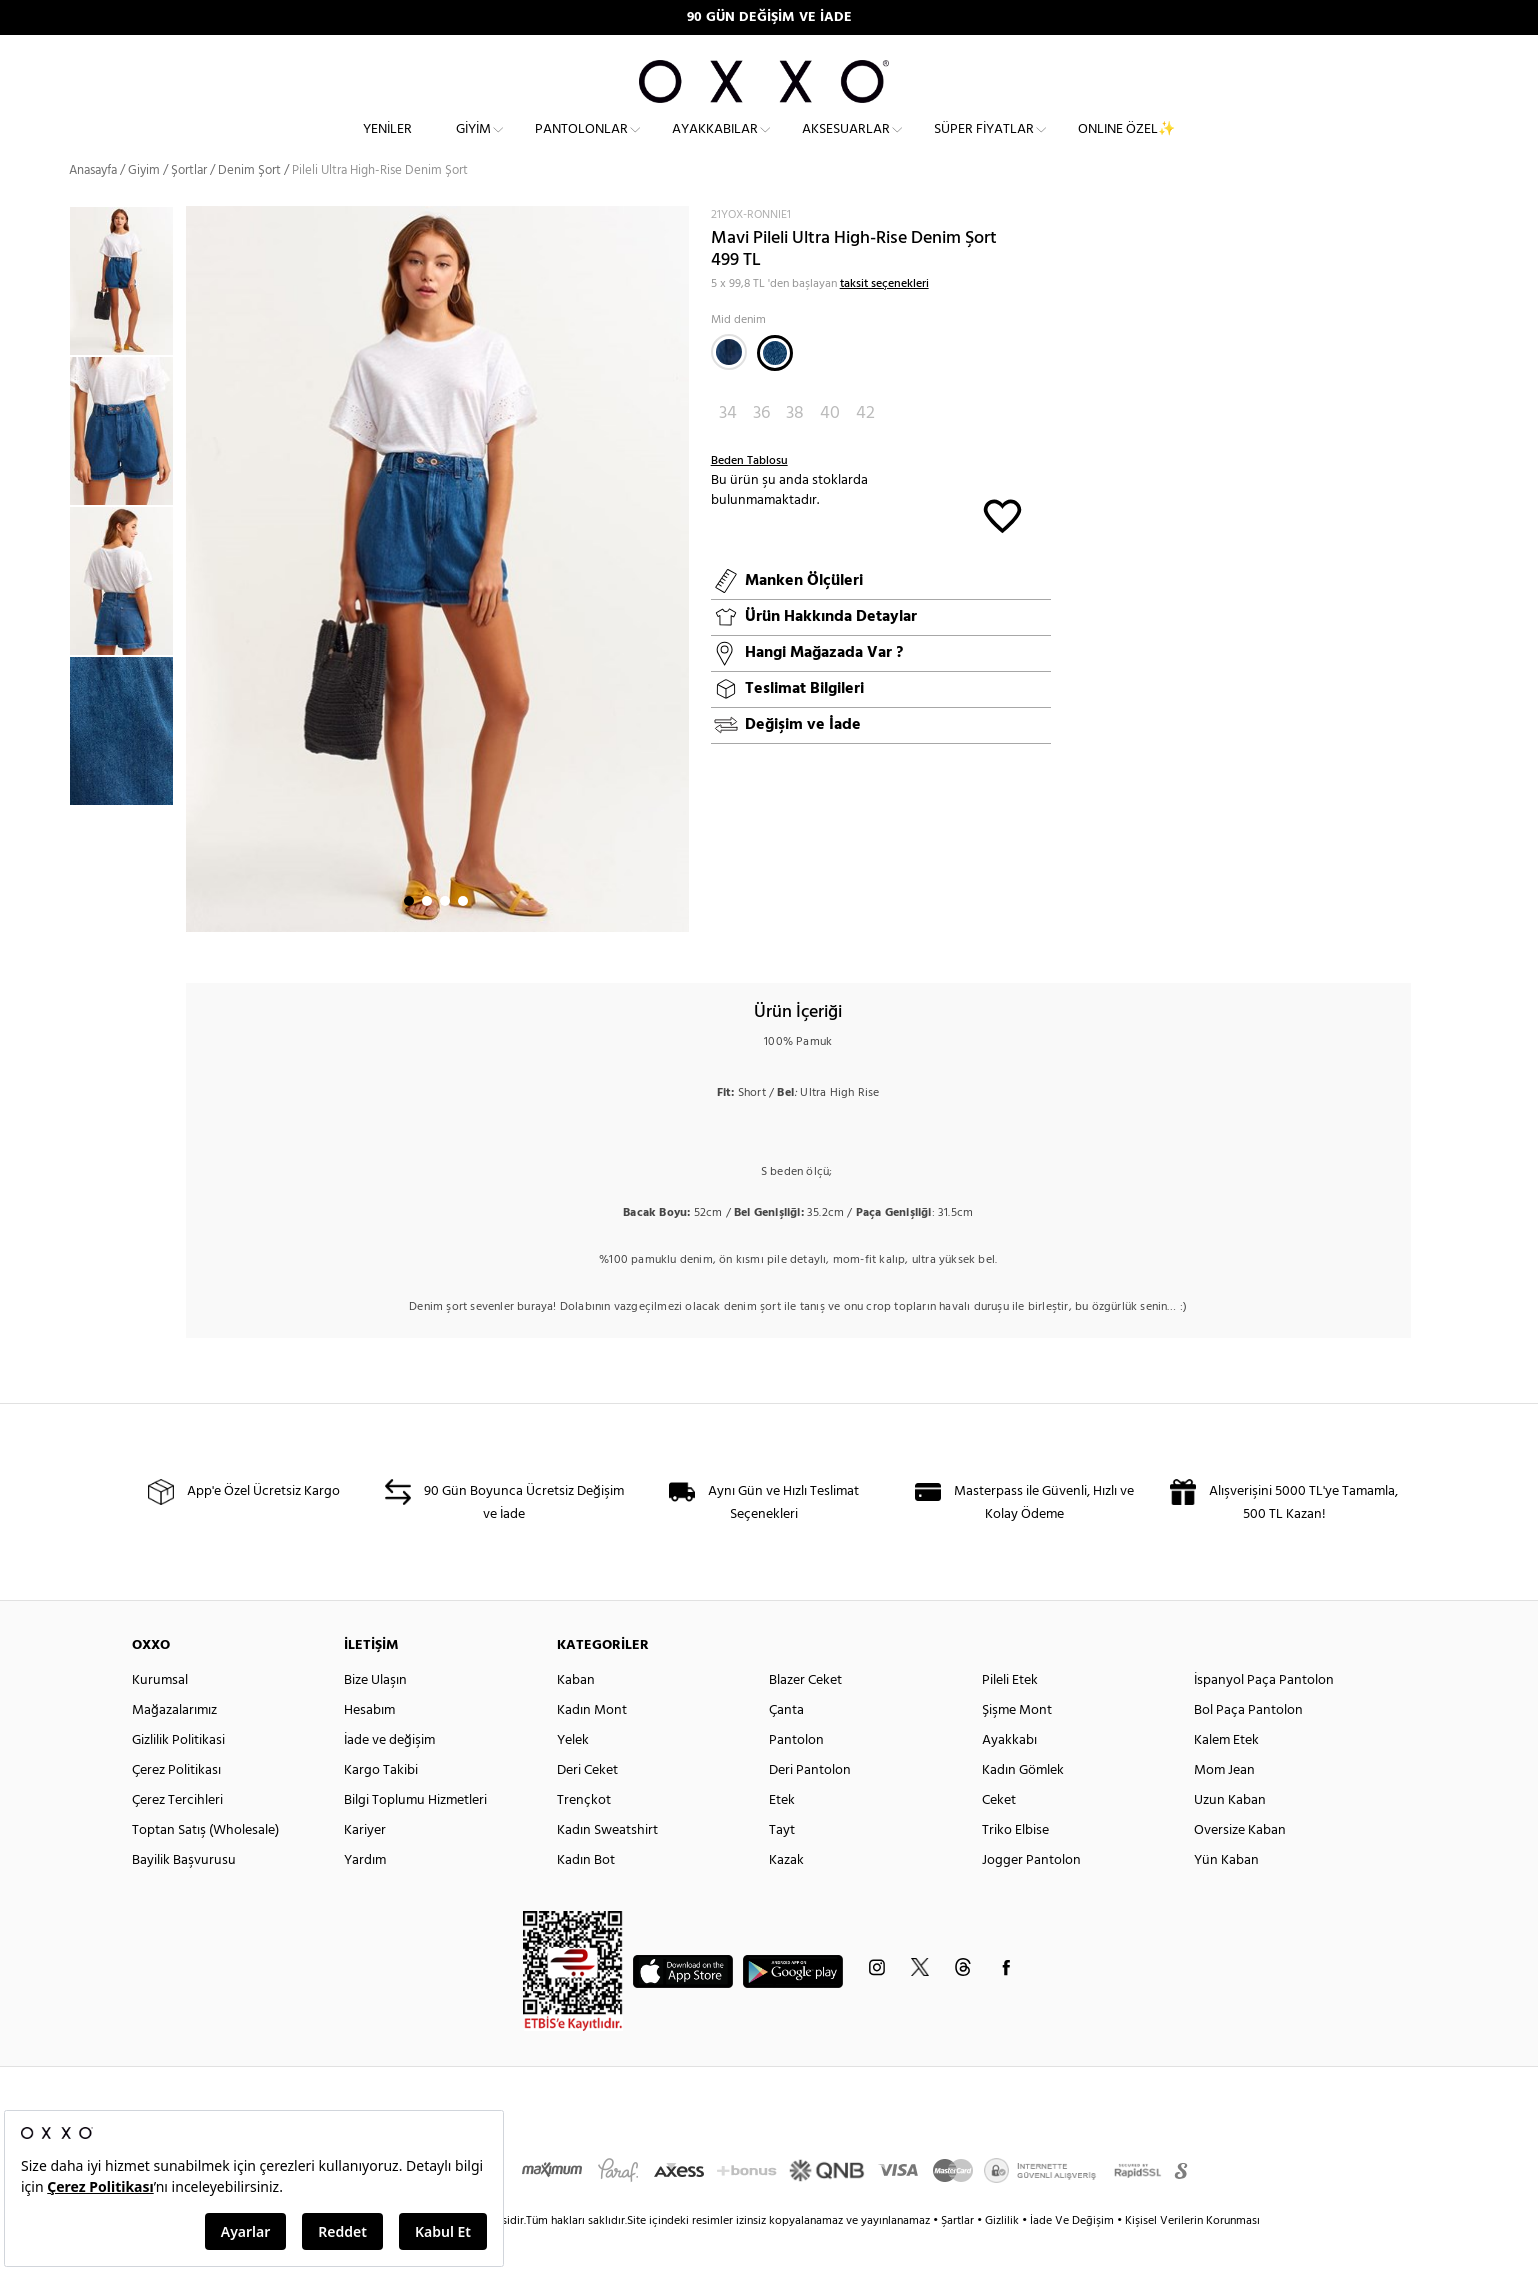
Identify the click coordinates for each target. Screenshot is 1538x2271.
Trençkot (584, 1834)
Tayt (782, 1864)
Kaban (576, 1714)
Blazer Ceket (805, 1714)
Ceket (999, 1834)
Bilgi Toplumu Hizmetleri (415, 1834)
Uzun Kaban (1230, 1834)
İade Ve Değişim (1072, 2255)
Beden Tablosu (749, 495)
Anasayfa (93, 204)
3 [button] (445, 935)
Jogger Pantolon (1031, 1894)
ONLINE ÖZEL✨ (1126, 145)
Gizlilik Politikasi (178, 1774)
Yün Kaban (1226, 1894)
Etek (782, 1834)
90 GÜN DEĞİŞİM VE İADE (769, 17)
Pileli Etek (1010, 1714)
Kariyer (365, 1864)
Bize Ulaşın (375, 1714)
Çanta (786, 1744)
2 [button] (427, 935)
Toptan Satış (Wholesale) (205, 1864)
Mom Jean (1224, 1804)
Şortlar (189, 204)
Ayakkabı (1009, 1774)
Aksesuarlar (846, 145)
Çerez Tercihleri (177, 1834)
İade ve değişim (389, 1774)
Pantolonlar (581, 145)
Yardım (365, 1894)
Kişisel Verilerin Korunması (1192, 2255)
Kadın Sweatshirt (607, 1864)
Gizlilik (1003, 2255)
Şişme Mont (1017, 1744)
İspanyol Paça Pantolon (1264, 1714)
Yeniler (387, 145)
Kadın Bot (586, 1894)
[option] (127, 315)
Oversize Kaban (1240, 1864)
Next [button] (196, 603)
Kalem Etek (1226, 1774)
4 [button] (463, 935)
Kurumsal (160, 1714)
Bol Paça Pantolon (1248, 1744)
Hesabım (369, 1744)
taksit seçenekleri (884, 318)
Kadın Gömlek (1023, 1804)
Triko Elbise (1015, 1864)
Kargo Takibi (381, 1804)
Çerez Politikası (176, 1804)
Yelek (573, 1774)
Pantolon (796, 1774)
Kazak (786, 1894)
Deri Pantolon (810, 1804)
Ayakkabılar (715, 145)
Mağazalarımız (174, 1744)
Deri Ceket (587, 1804)
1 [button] (409, 935)
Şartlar (959, 2255)
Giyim (473, 145)
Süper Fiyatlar (984, 145)
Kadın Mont (592, 1744)
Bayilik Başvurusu (184, 1894)
